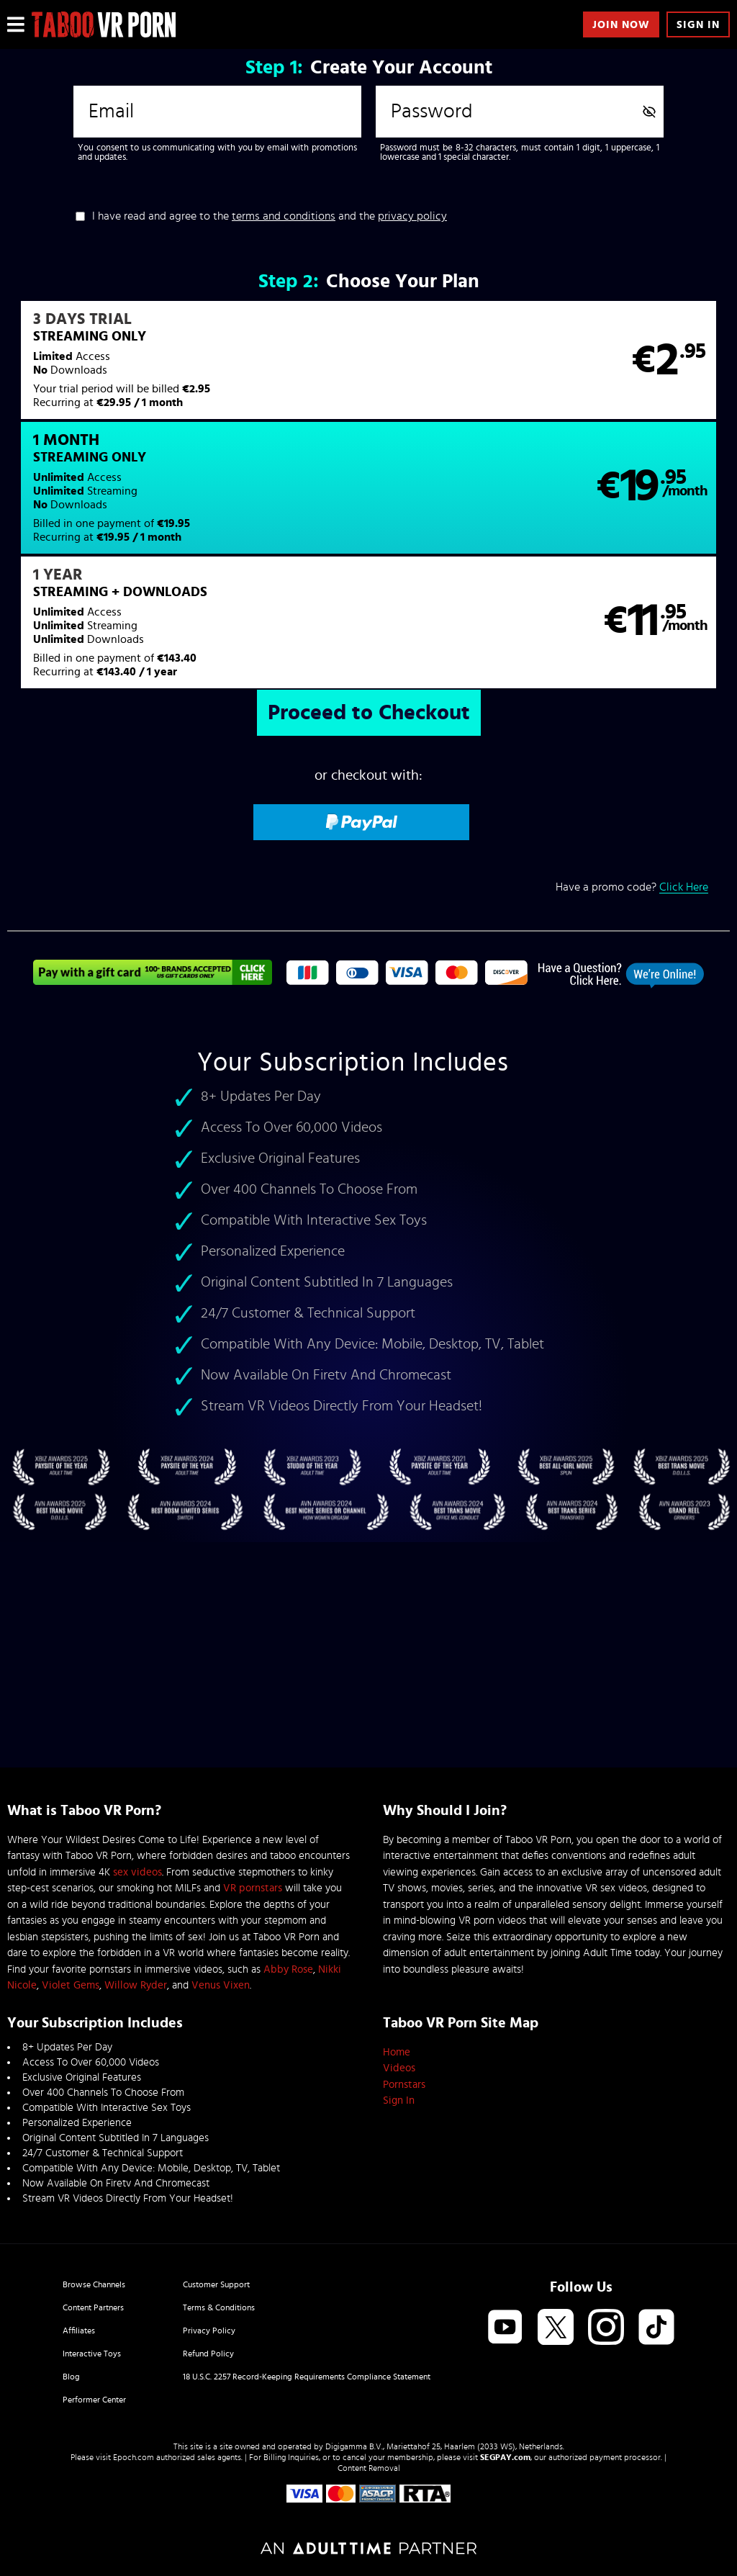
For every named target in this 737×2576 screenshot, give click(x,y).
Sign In (698, 24)
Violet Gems (70, 1985)
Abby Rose (288, 1969)
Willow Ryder (135, 1985)
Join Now (621, 24)
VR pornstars (252, 1888)
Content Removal (369, 2468)
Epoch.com (133, 2457)
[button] (187, 369)
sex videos (137, 1872)
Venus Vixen (220, 1985)
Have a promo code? (632, 774)
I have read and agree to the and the (269, 216)
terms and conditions (283, 216)
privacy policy (412, 216)
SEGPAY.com (505, 2457)
